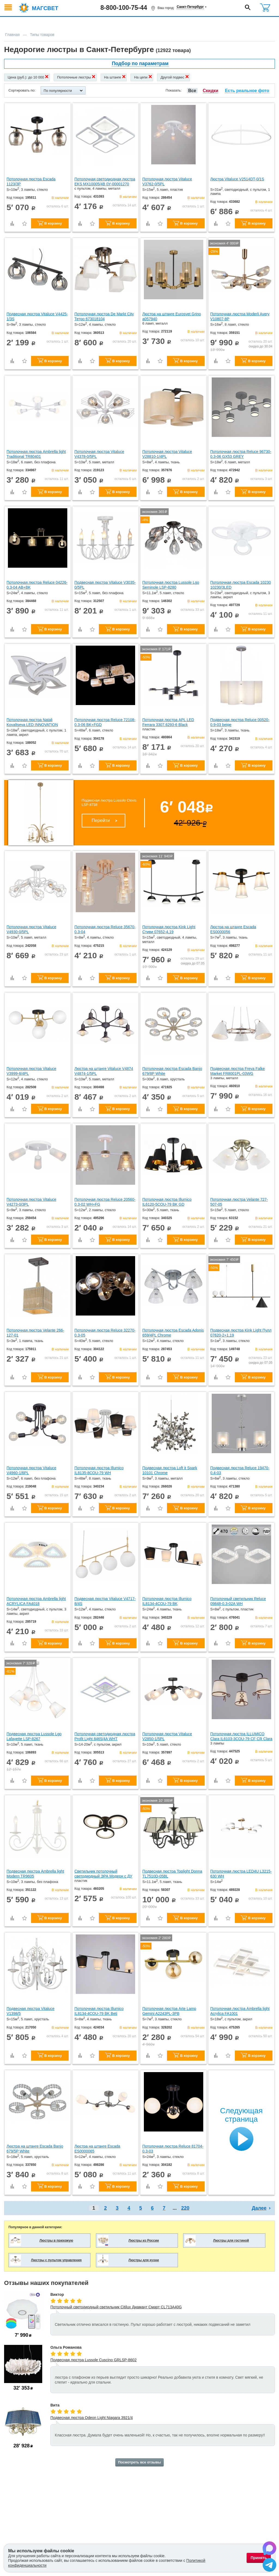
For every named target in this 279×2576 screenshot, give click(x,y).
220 (185, 2208)
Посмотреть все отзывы (139, 2462)
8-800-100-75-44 (124, 7)
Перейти (101, 820)
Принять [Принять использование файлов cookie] (259, 2558)
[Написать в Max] (269, 2549)
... (174, 2208)
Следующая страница (241, 2114)
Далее (259, 2208)
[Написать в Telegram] (269, 2565)
